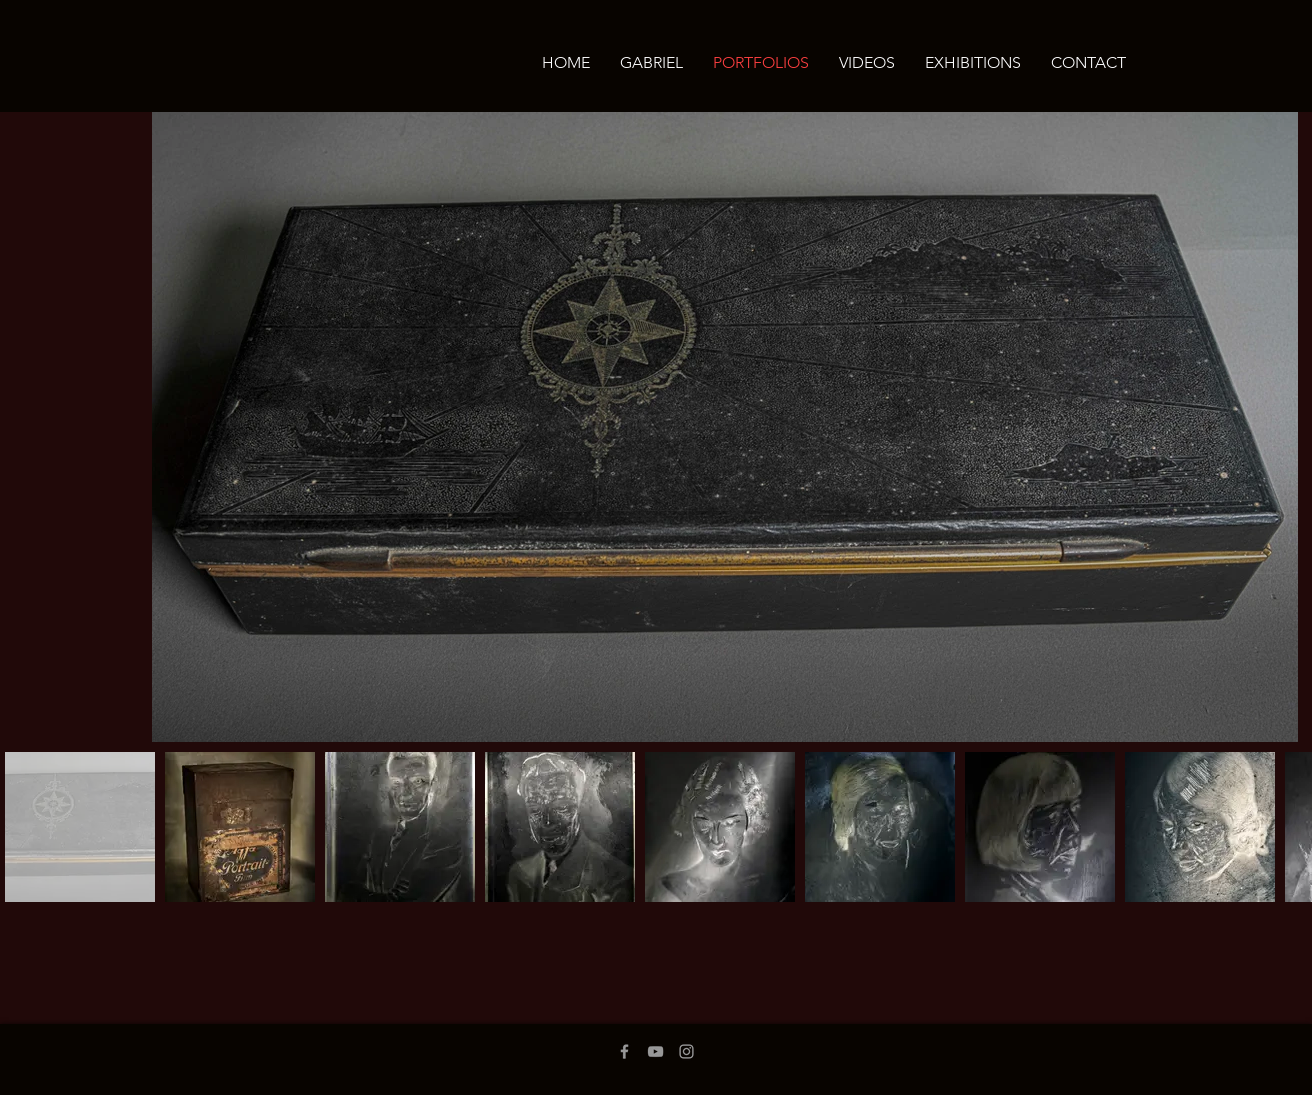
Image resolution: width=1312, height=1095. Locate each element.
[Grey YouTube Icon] (655, 1051)
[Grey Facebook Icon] (624, 1051)
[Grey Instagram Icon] (686, 1051)
